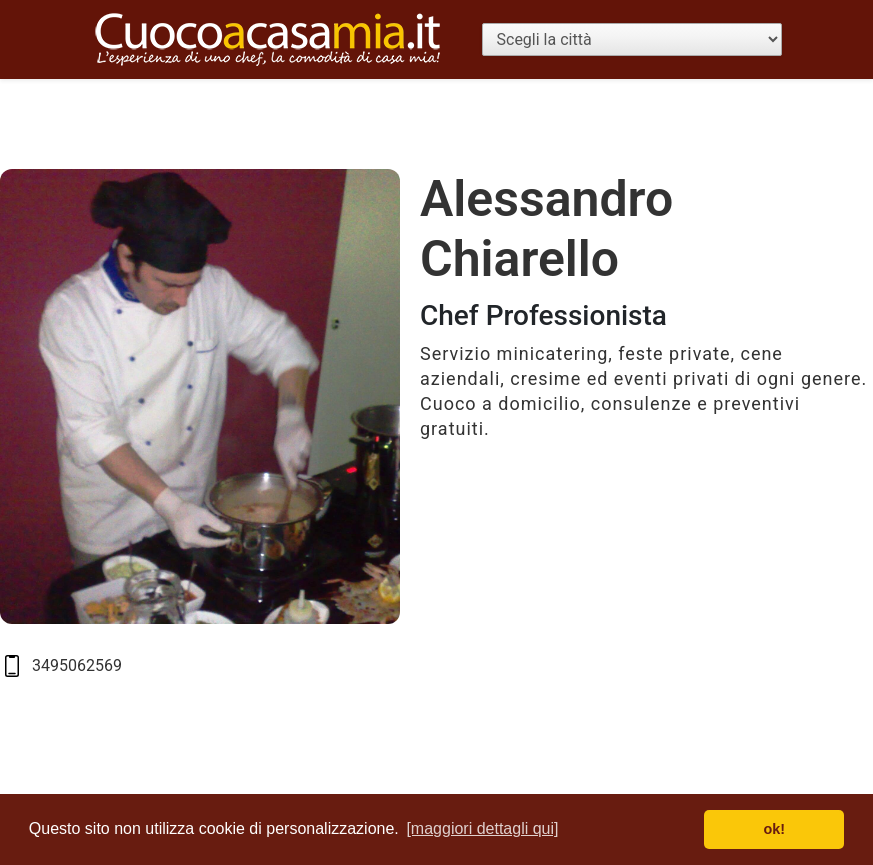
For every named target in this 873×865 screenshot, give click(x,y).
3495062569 (77, 665)
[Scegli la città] (632, 39)
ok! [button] (774, 829)
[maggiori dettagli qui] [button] (482, 828)
